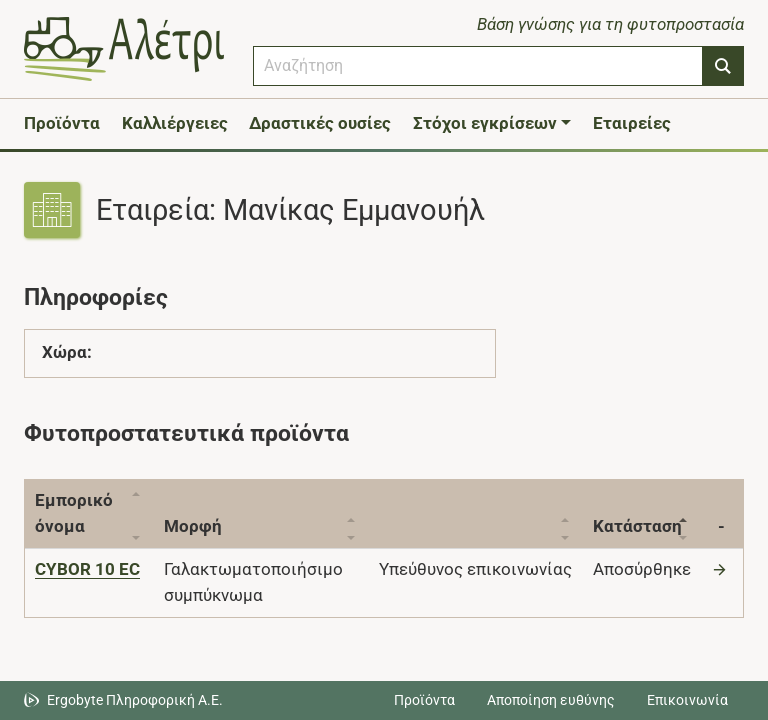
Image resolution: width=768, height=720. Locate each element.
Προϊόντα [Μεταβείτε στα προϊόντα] (424, 700)
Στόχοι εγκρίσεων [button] (485, 123)
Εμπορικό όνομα (74, 513)
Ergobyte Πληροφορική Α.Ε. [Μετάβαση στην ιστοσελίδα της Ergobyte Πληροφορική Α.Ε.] (135, 700)
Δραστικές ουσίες (320, 123)
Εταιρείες (632, 123)
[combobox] (478, 66)
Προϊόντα (62, 123)
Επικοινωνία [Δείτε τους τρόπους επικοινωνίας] (687, 700)
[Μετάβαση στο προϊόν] (722, 569)
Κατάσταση (637, 526)
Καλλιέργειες (175, 123)
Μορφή (194, 526)
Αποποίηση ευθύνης (551, 700)
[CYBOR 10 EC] (87, 569)
